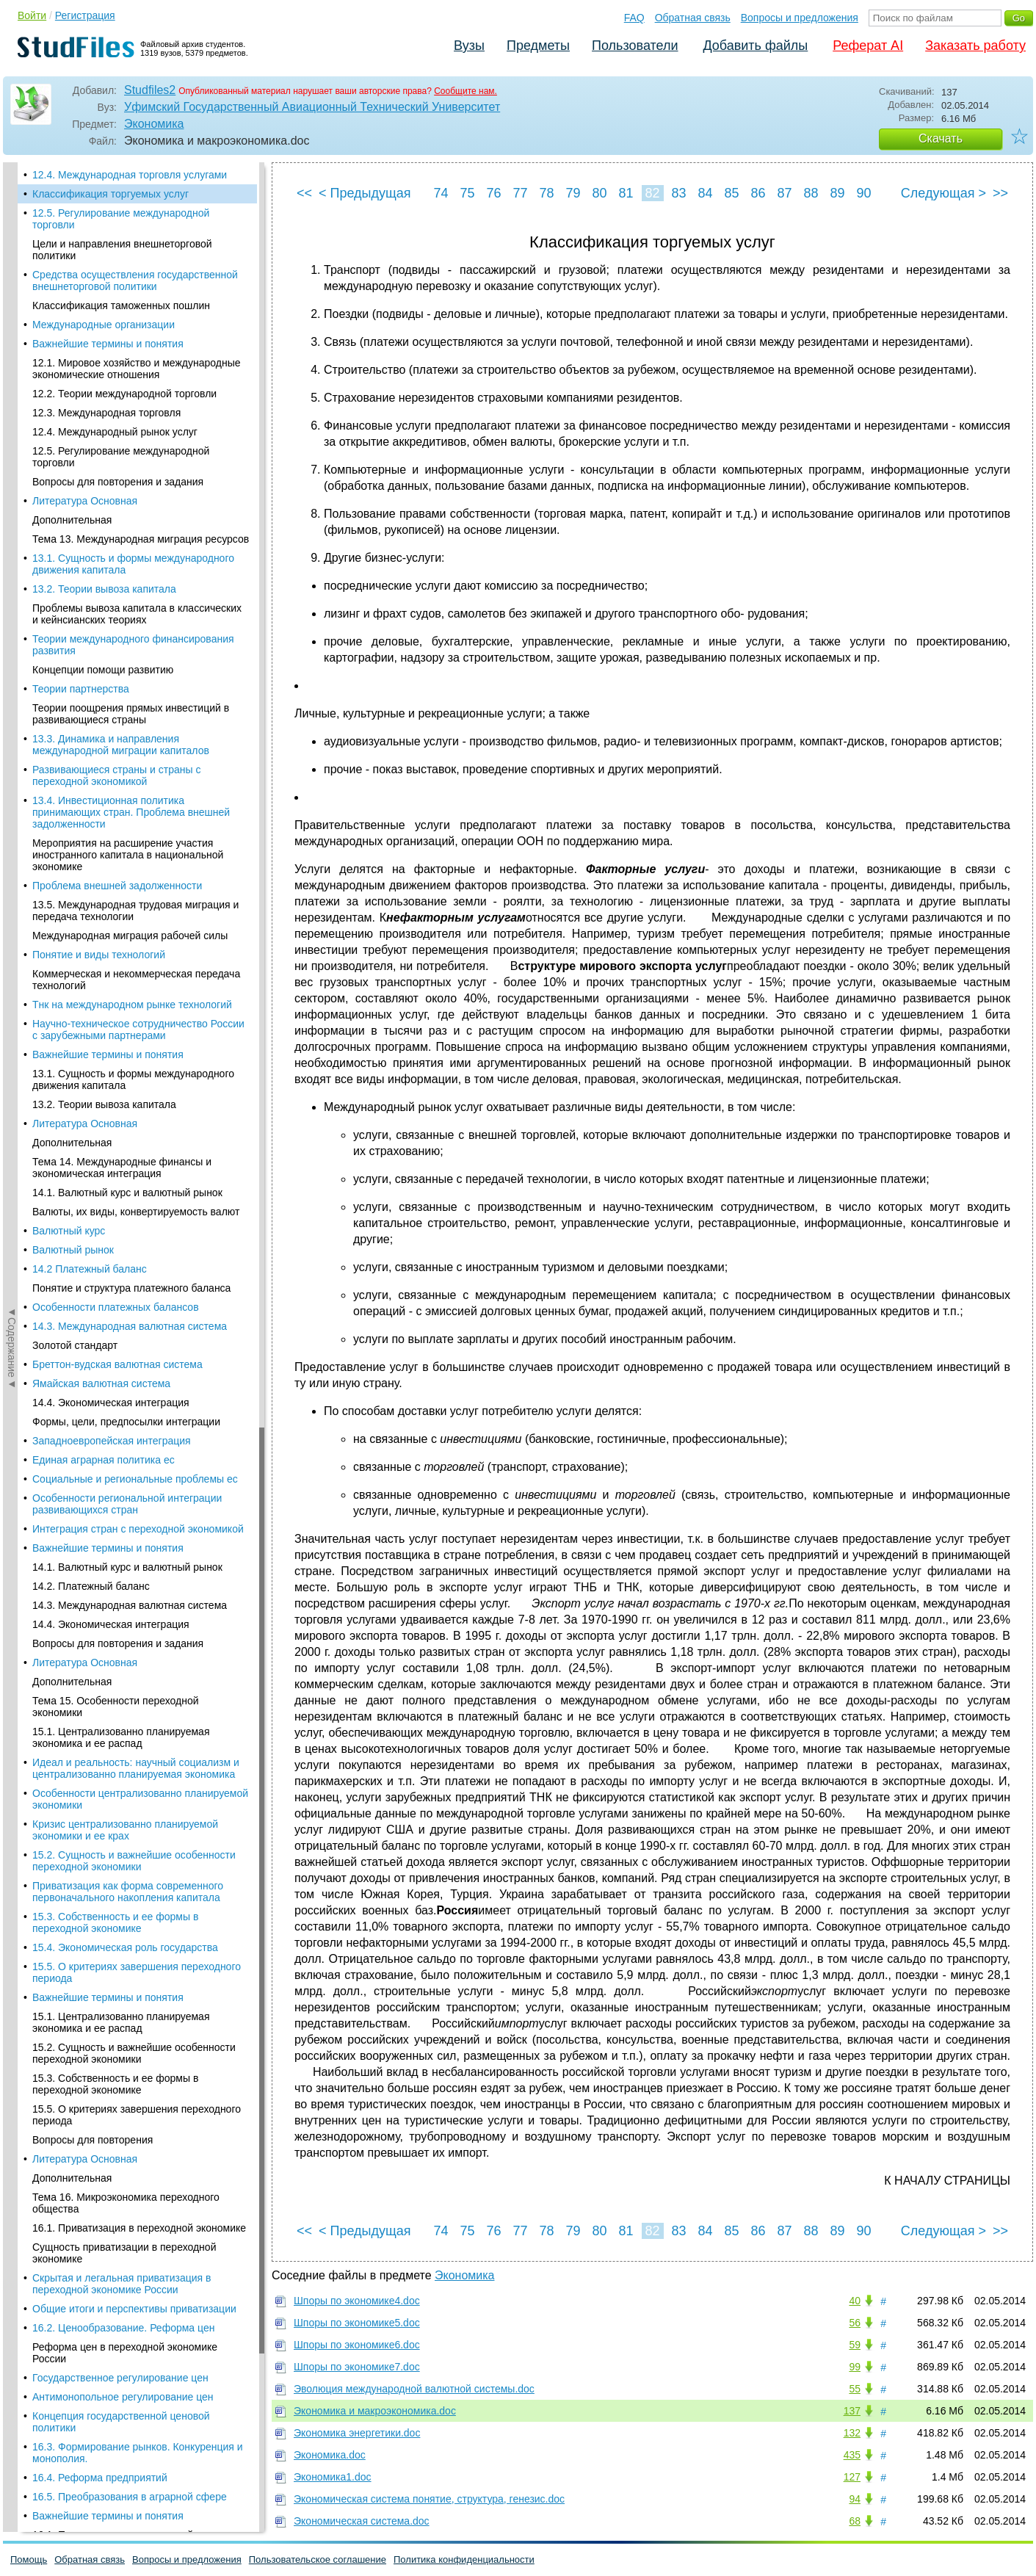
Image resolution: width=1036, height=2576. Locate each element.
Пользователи (635, 45)
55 (855, 2389)
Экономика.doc (330, 2455)
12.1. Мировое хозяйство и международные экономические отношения (136, 368)
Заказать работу (975, 45)
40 (855, 2301)
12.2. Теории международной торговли (124, 393)
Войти (32, 15)
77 (519, 193)
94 (855, 2499)
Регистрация (85, 15)
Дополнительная (72, 520)
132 (852, 2433)
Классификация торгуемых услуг (110, 194)
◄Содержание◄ (12, 419)
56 (855, 2323)
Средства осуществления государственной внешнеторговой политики (135, 280)
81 (625, 193)
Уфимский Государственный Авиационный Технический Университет (312, 107)
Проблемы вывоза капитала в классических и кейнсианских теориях (137, 614)
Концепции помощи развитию (102, 670)
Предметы (538, 45)
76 (493, 193)
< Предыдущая (365, 193)
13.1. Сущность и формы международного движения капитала (133, 564)
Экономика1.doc (333, 2477)
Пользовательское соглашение (317, 2559)
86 (757, 193)
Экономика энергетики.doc (357, 2433)
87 (784, 193)
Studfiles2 (149, 90)
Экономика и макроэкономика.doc (375, 2411)
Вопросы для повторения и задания (117, 482)
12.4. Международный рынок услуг (115, 432)
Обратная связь (693, 17)
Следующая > (943, 193)
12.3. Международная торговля (106, 413)
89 (837, 193)
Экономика (154, 123)
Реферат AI (868, 45)
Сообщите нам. (465, 91)
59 (855, 2345)
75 (467, 193)
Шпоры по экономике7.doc (357, 2367)
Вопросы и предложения (799, 17)
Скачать (941, 138)
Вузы (469, 45)
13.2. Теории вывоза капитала (104, 589)
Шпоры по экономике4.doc (357, 2301)
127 (852, 2477)
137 (852, 2411)
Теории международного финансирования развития (133, 644)
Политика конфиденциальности (464, 2559)
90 (863, 193)
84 (705, 193)
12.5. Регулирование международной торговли (120, 219)
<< (304, 193)
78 (546, 193)
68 (855, 2521)
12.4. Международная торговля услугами (129, 175)
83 (678, 193)
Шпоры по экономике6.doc (357, 2345)
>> (1000, 193)
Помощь (28, 2559)
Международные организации (103, 324)
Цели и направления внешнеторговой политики (122, 249)
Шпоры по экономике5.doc (357, 2323)
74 (440, 193)
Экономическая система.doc (362, 2521)
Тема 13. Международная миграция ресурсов (140, 539)
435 (852, 2455)
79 (572, 193)
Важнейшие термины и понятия (108, 344)
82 (652, 193)
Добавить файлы (755, 45)
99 (855, 2367)
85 (731, 193)
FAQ (634, 17)
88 (810, 193)
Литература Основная (84, 501)
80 (599, 193)
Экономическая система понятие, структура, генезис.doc (429, 2499)
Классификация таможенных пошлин (121, 305)
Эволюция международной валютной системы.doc (414, 2389)
